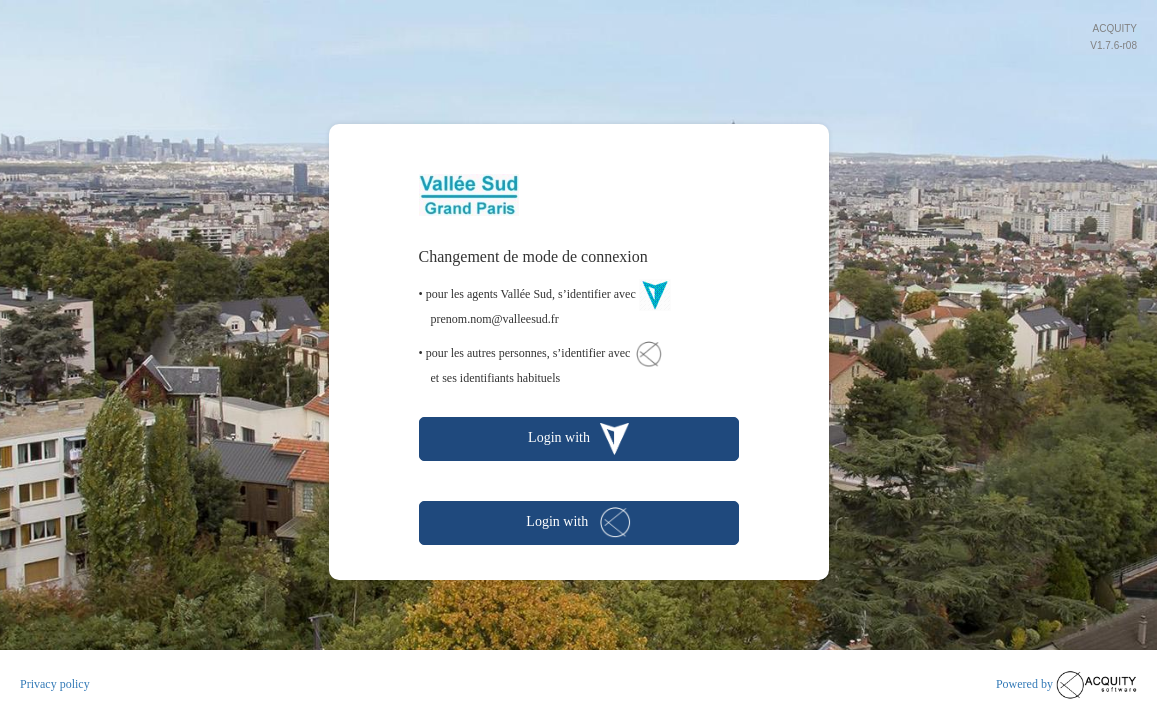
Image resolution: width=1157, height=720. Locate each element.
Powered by (1066, 685)
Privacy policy (55, 684)
